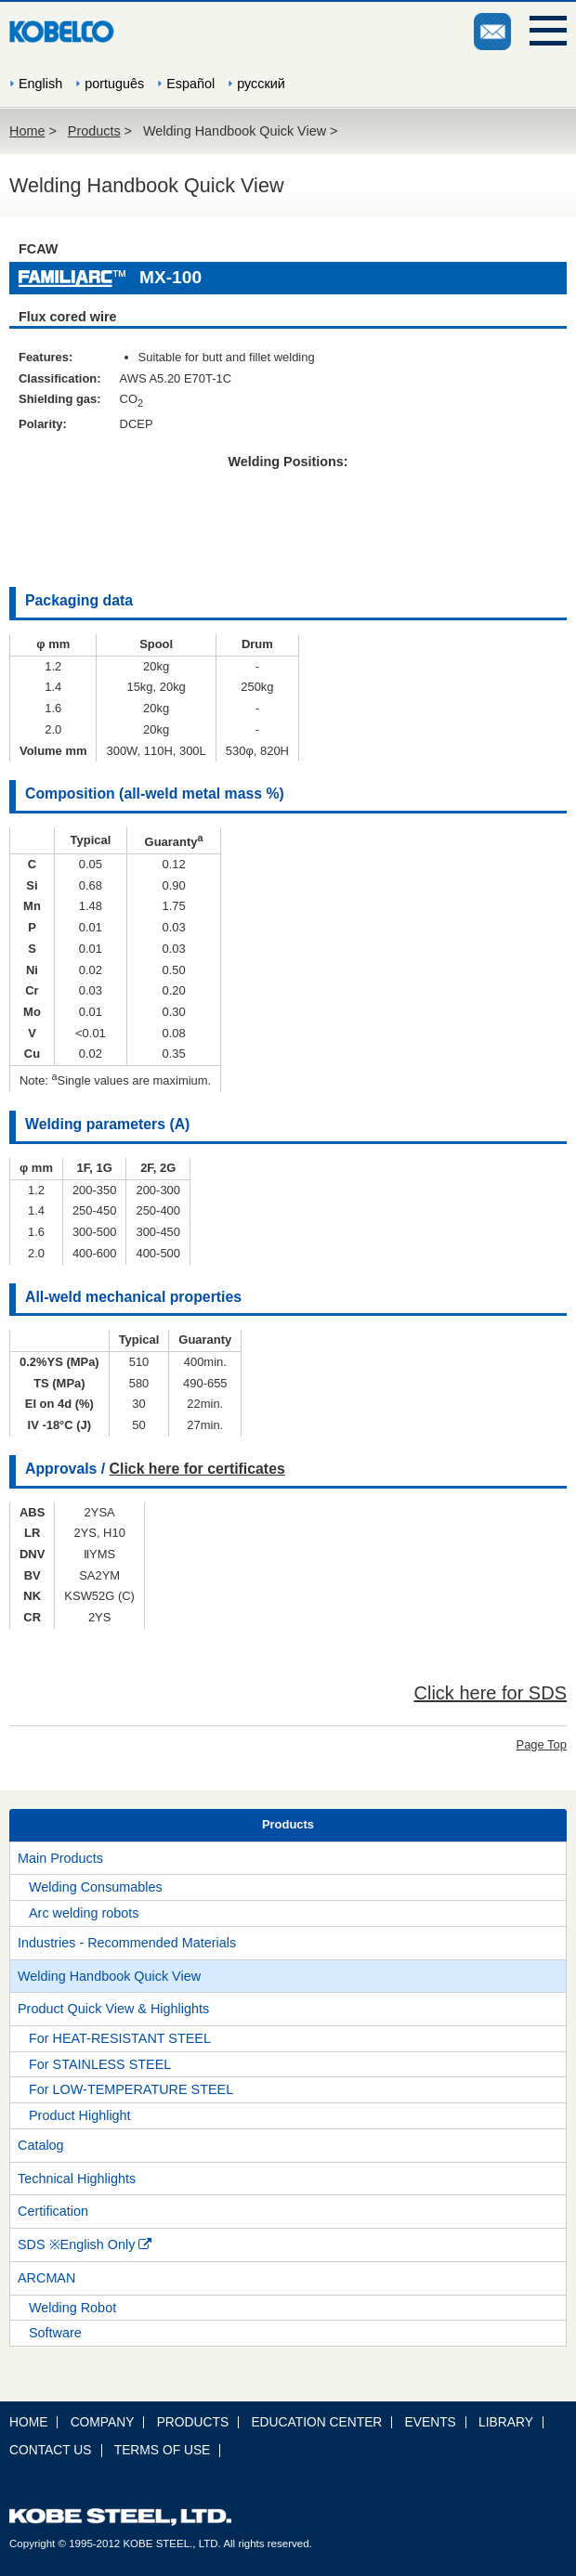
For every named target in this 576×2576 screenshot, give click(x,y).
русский (261, 83)
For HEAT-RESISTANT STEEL (120, 2038)
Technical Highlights (77, 2178)
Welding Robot (72, 2307)
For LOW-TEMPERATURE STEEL (131, 2089)
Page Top (542, 1744)
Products (94, 131)
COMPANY (103, 2421)
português (114, 83)
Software (55, 2332)
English (40, 83)
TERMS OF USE (162, 2449)
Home (27, 131)
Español (190, 83)
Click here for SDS (491, 1693)
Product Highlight (80, 2115)
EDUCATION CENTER (316, 2421)
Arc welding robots (83, 1913)
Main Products (60, 1858)
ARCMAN (46, 2277)
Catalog (41, 2145)
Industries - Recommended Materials (127, 1942)
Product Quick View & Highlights (113, 2008)
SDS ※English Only (84, 2244)
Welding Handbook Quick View (109, 1976)
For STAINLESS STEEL (100, 2064)
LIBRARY (505, 2421)
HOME (28, 2421)
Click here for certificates (197, 1469)
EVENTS (430, 2421)
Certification (53, 2211)
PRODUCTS (193, 2421)
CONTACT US (50, 2449)
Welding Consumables (96, 1887)
